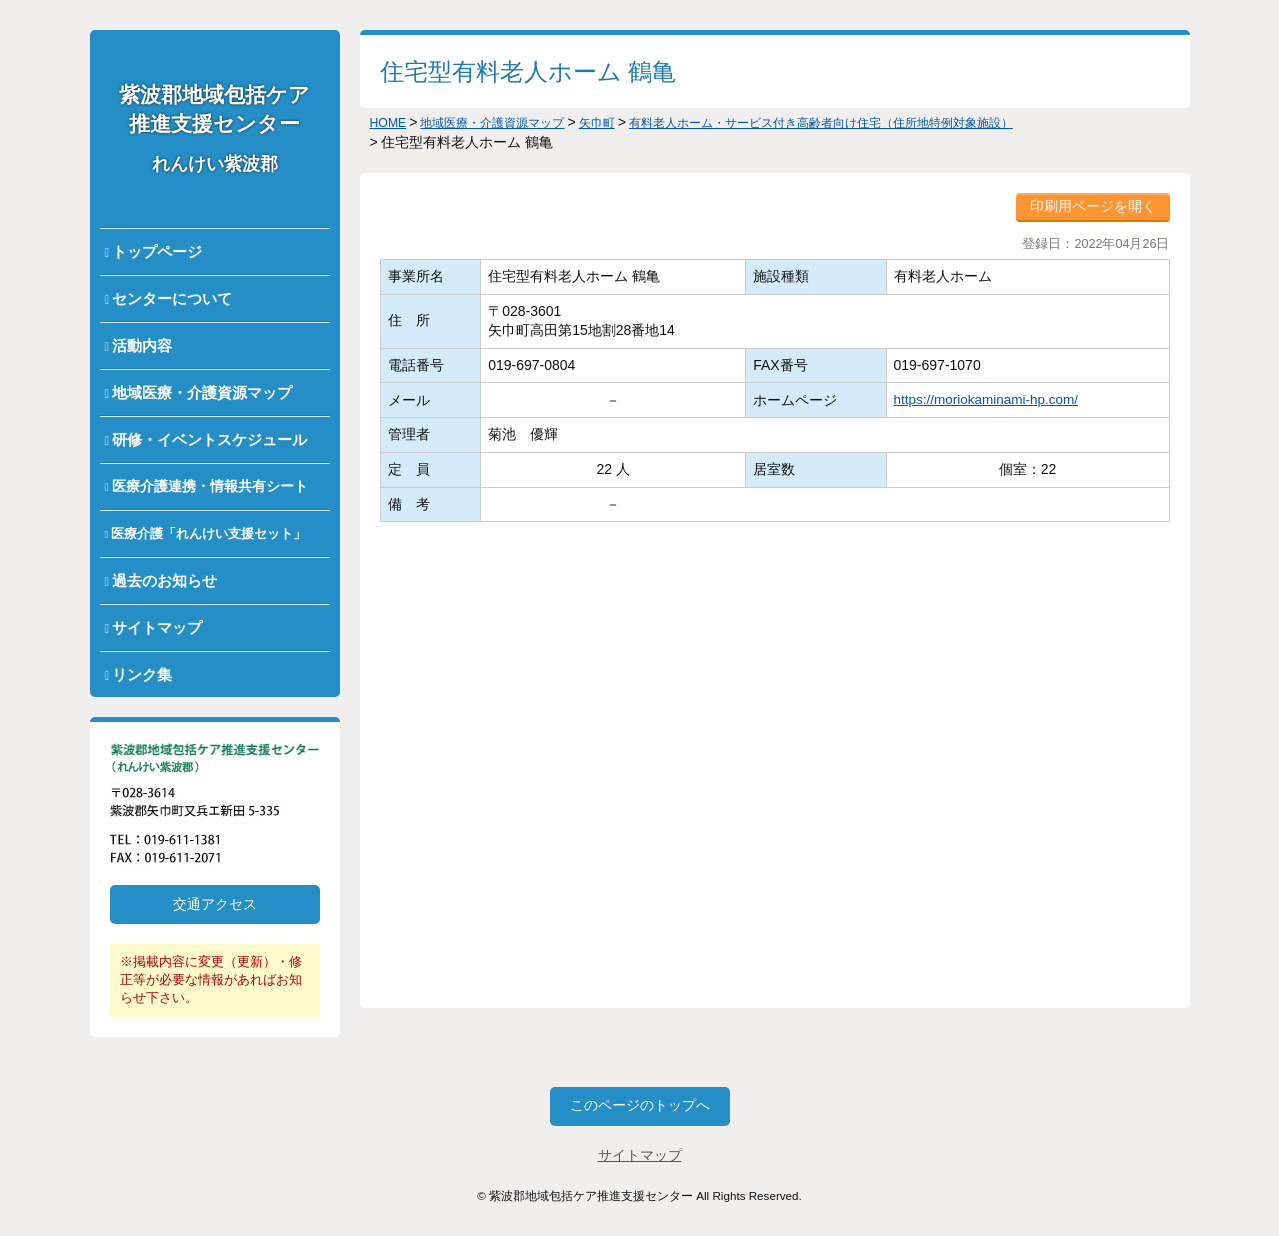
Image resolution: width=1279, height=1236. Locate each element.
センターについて (172, 298)
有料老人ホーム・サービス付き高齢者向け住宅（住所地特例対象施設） (888, 122)
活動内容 (142, 345)
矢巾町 (629, 122)
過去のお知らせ (164, 580)
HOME (391, 122)
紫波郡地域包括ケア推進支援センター (214, 128)
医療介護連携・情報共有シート (210, 486)
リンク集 (142, 674)
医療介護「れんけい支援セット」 (208, 533)
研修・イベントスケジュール (209, 439)
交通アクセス (215, 904)
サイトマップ (157, 627)
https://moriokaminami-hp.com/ (982, 399)
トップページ (157, 251)
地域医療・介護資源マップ (202, 392)
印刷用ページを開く (1093, 206)
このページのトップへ (640, 1106)
